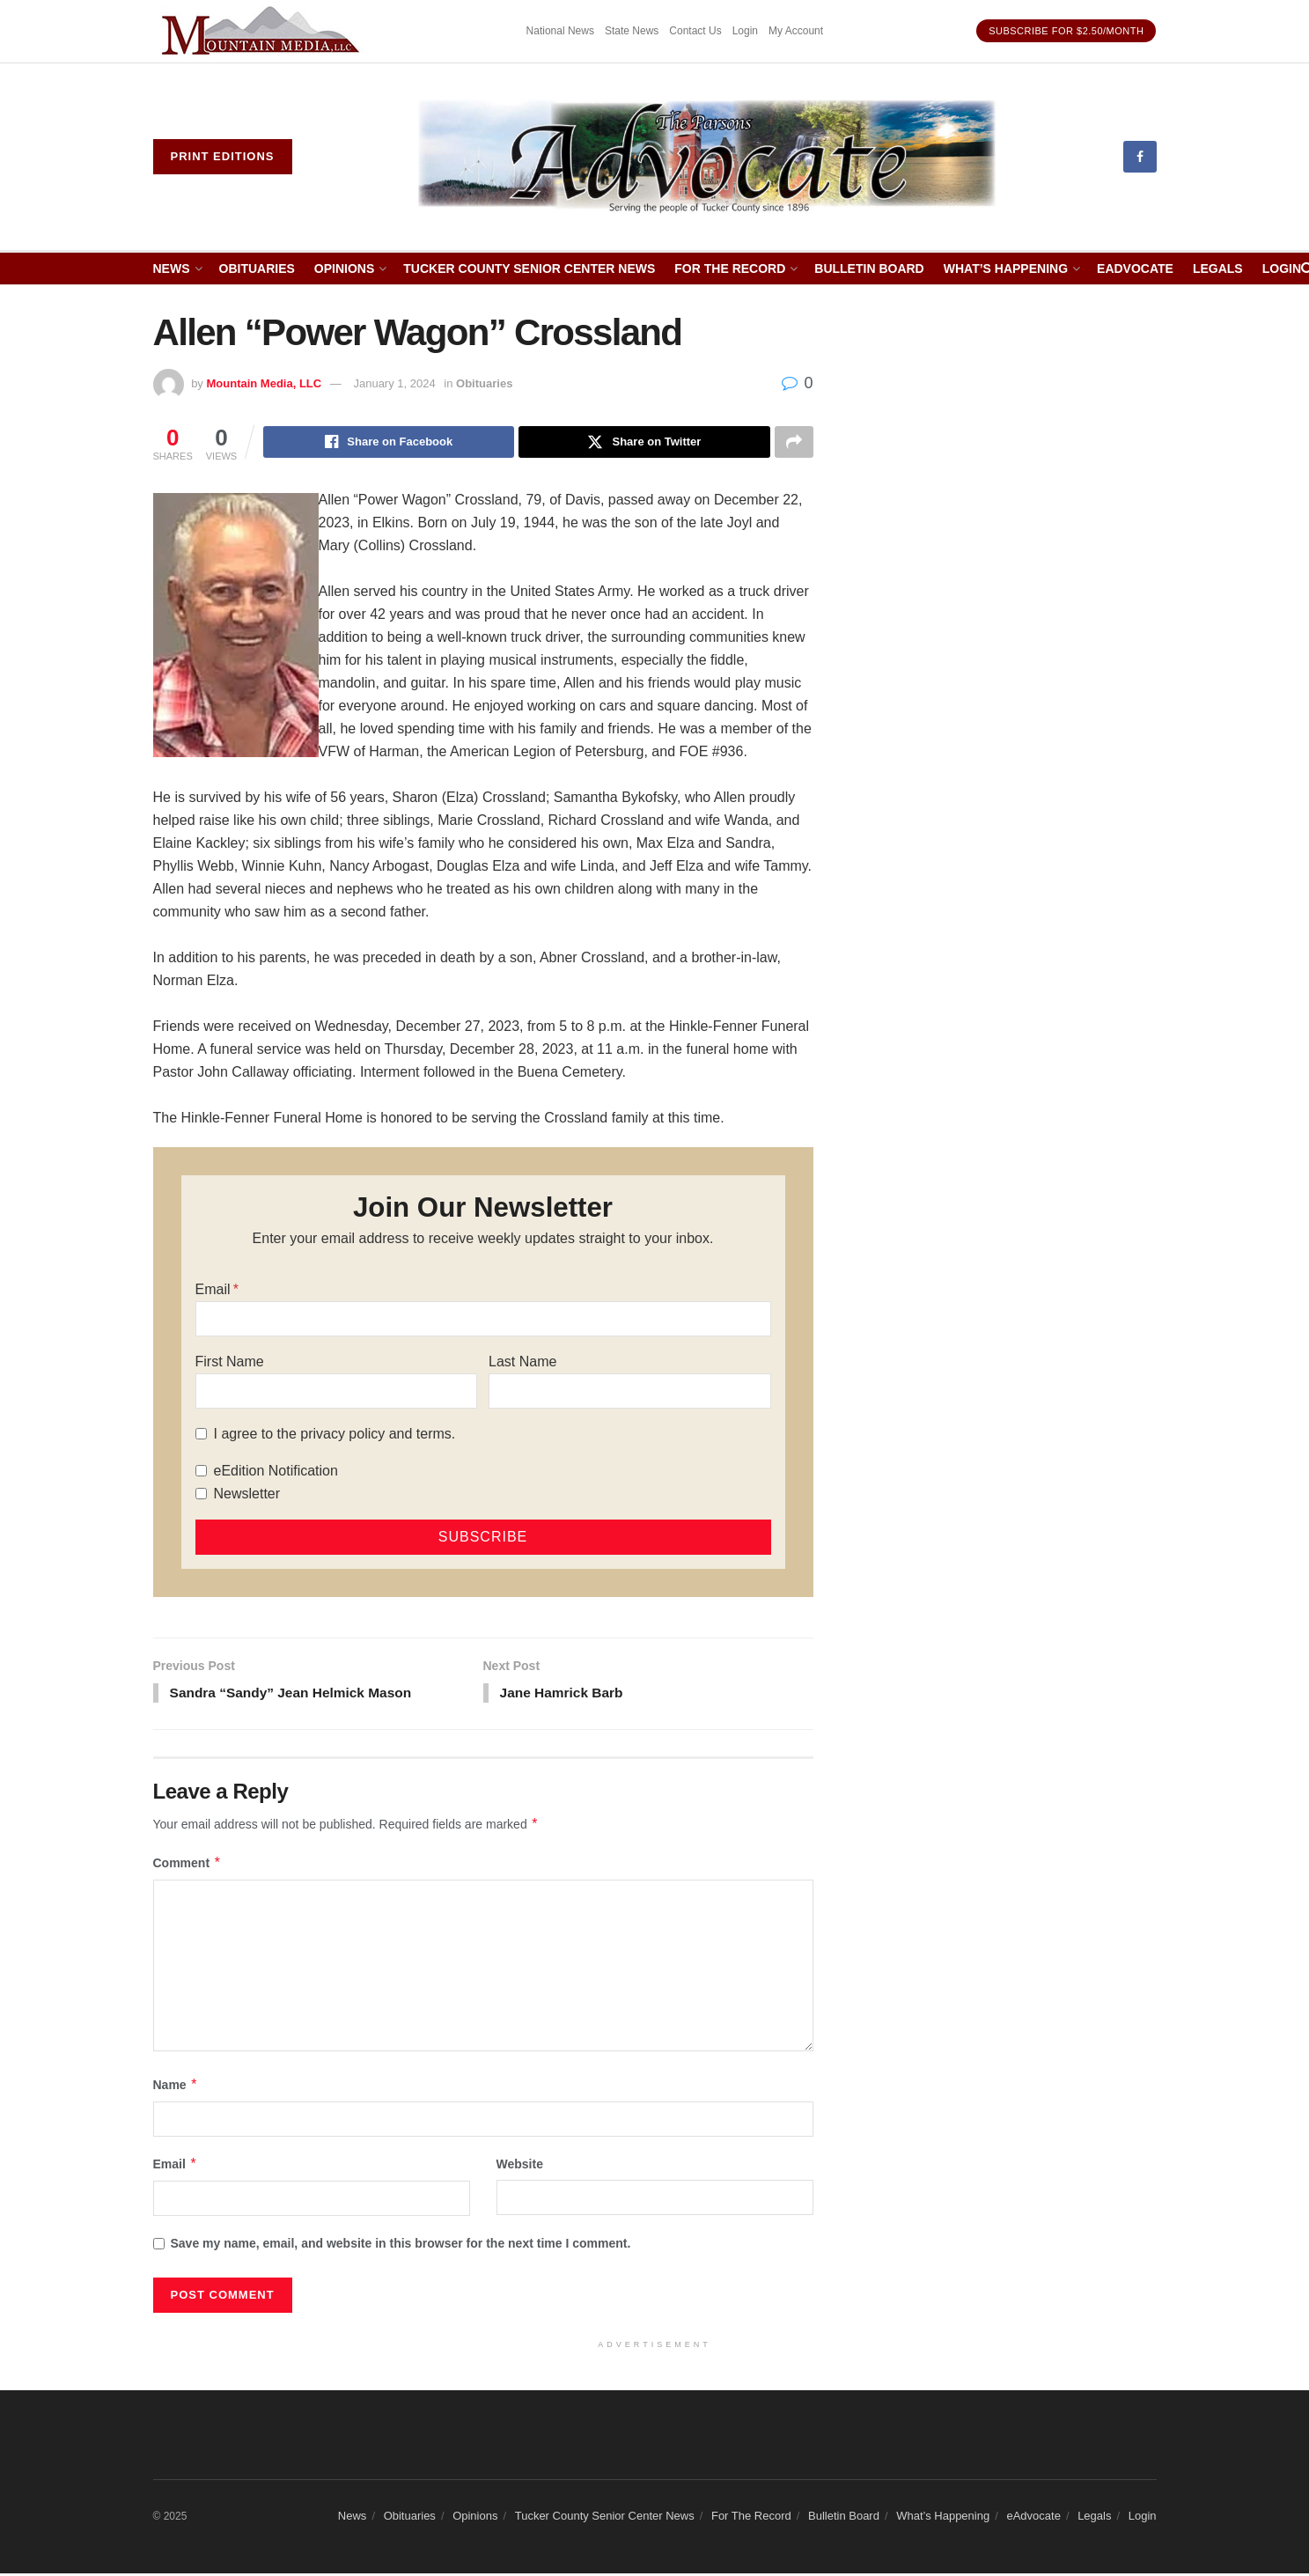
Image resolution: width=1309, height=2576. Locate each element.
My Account (795, 31)
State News (631, 31)
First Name (229, 1362)
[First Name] (336, 1391)
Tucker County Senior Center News (529, 268)
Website (519, 2167)
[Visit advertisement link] (263, 31)
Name (176, 2087)
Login (745, 31)
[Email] (483, 1319)
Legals (1218, 268)
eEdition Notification (276, 1471)
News (171, 268)
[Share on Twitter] (643, 443)
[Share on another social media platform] (794, 443)
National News (560, 31)
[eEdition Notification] (201, 1472)
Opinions (344, 268)
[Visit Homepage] (707, 156)
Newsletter (247, 1494)
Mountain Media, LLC (263, 383)
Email (213, 1290)
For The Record (729, 268)
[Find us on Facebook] (1140, 157)
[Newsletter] (201, 1495)
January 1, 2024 (394, 383)
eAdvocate (1135, 268)
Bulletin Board (868, 268)
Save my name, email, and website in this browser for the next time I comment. (401, 2247)
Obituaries (257, 268)
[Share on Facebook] (388, 443)
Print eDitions (223, 156)
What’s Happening (1006, 268)
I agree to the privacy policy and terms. (335, 1434)
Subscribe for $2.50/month (1066, 31)
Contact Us (695, 31)
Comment (187, 1865)
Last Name (522, 1362)
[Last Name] (629, 1391)
